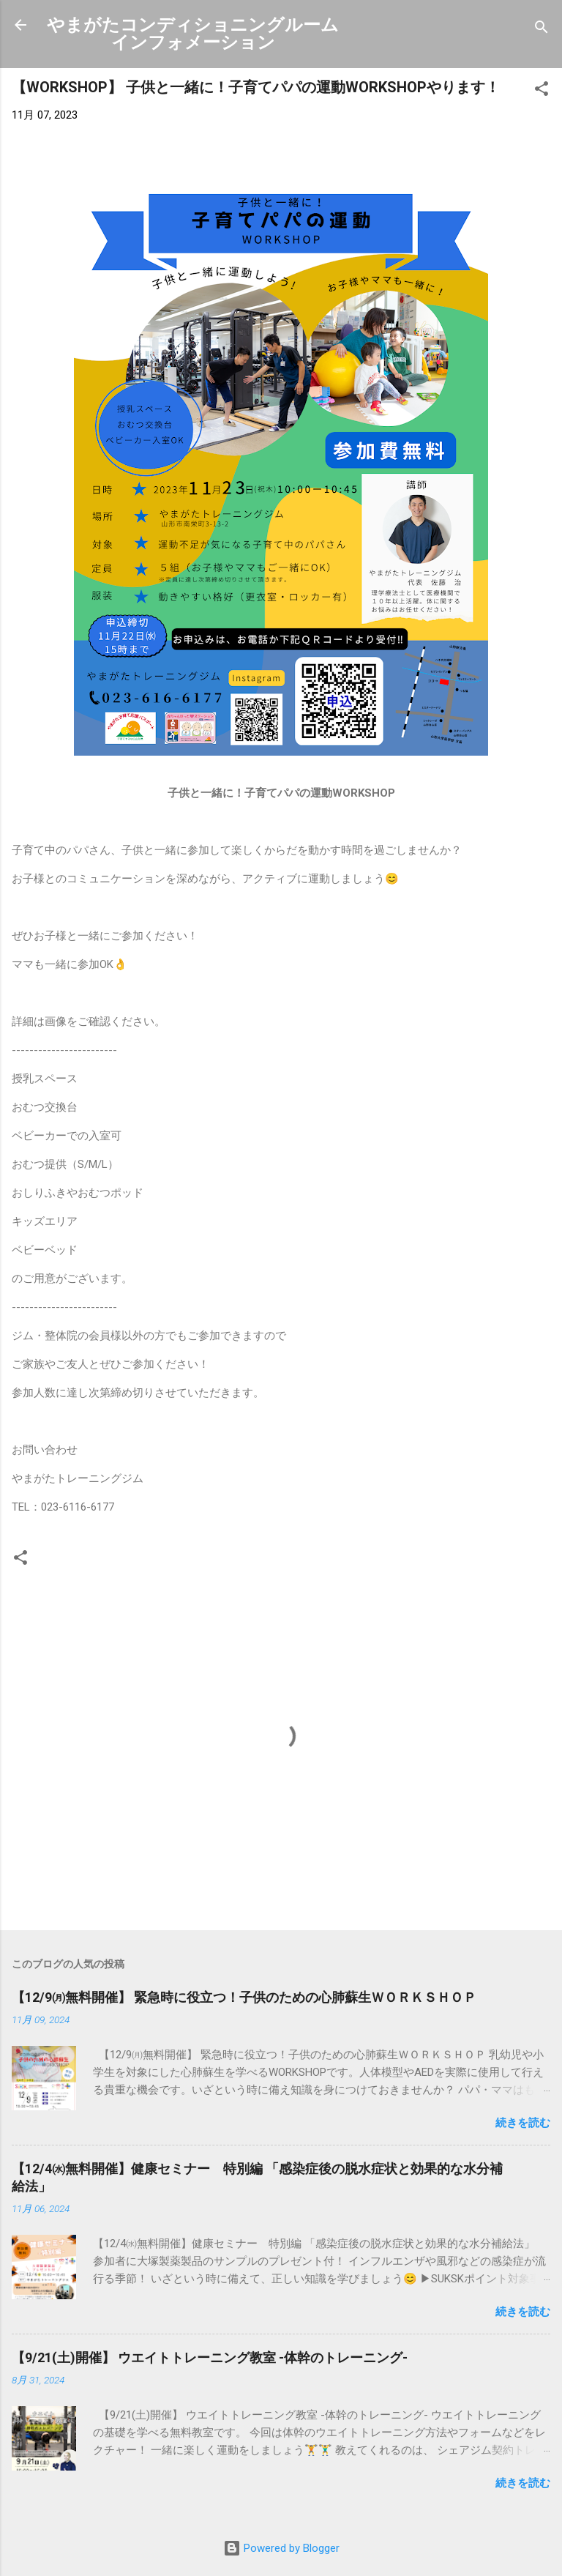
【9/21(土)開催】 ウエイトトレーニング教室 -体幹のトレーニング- (210, 2357)
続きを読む (522, 2122)
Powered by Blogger (281, 2548)
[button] (541, 91)
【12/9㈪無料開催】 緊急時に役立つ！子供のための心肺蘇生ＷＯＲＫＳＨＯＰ (244, 1997)
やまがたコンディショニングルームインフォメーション (193, 34)
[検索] (541, 29)
